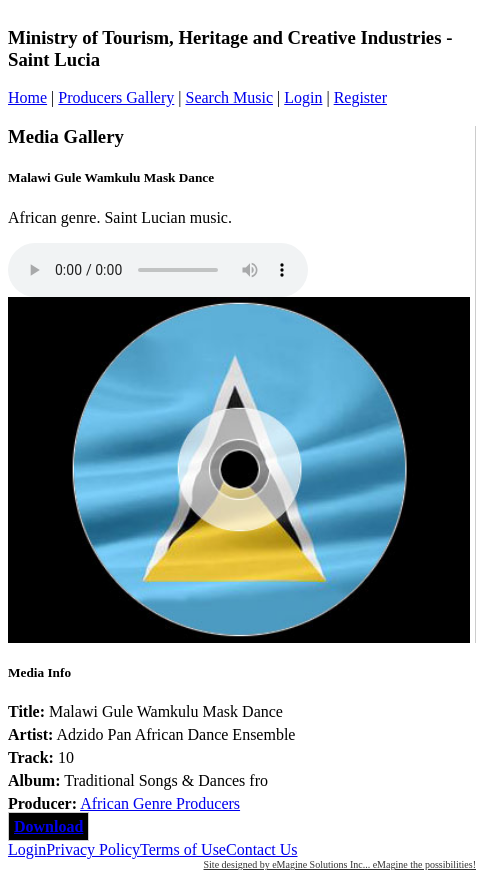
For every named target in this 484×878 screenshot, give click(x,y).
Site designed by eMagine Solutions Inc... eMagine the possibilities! (340, 864)
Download (48, 826)
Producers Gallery (116, 97)
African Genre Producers (160, 803)
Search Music (229, 97)
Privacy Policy (93, 849)
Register (360, 97)
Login (303, 97)
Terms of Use (183, 849)
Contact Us (262, 849)
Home (27, 97)
